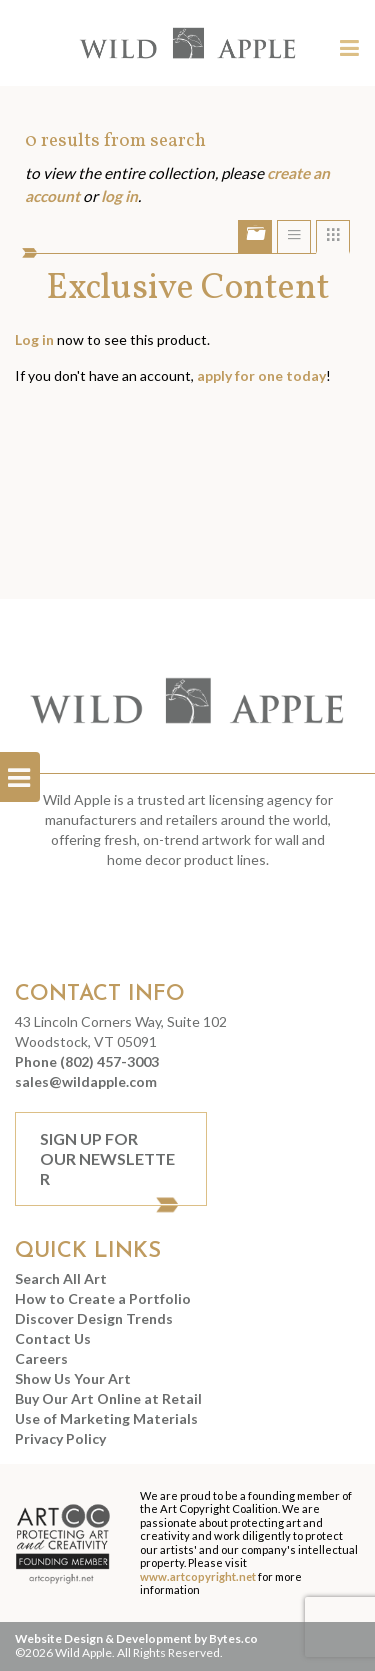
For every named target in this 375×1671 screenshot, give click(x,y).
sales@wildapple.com (86, 1081)
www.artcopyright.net (198, 1576)
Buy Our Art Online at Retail (108, 1398)
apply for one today (261, 375)
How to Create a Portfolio (103, 1298)
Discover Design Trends (94, 1318)
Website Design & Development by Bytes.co (136, 1638)
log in (119, 196)
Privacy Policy (60, 1438)
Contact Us (53, 1338)
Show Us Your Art (73, 1378)
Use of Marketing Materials (106, 1418)
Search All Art (61, 1278)
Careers (41, 1358)
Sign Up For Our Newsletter (107, 1158)
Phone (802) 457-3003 (87, 1061)
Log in (34, 339)
